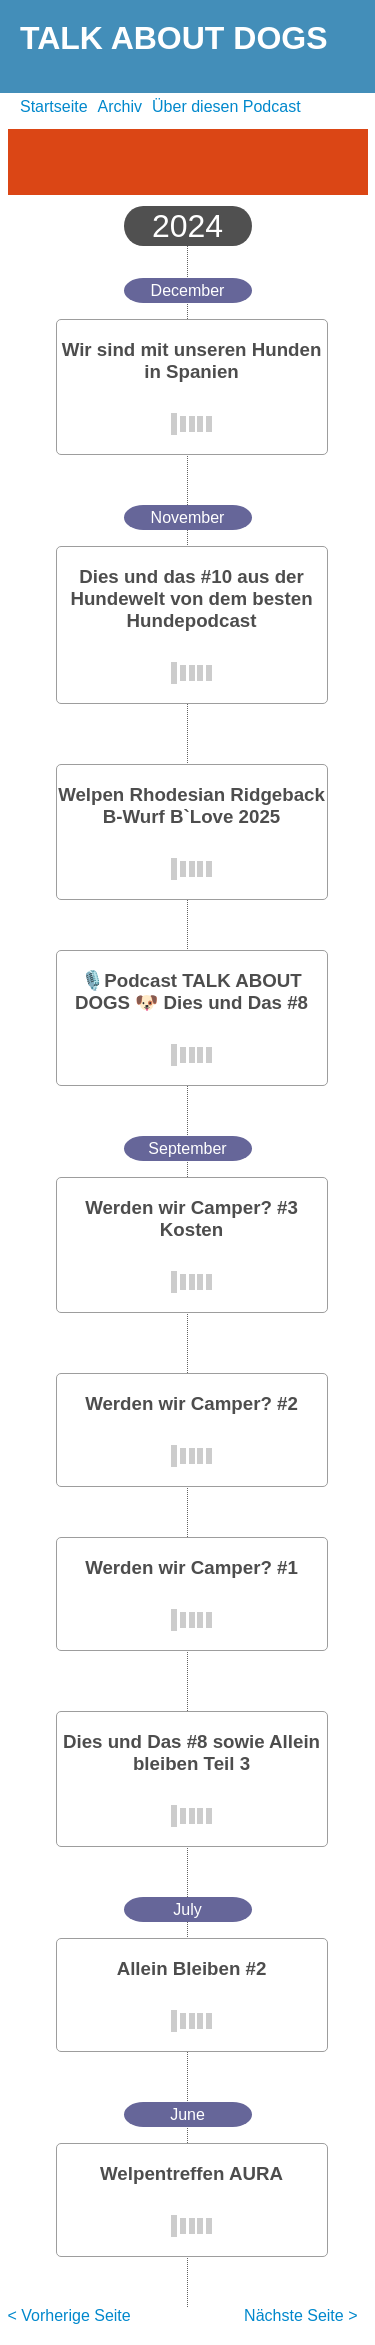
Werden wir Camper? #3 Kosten (191, 1218)
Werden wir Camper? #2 (191, 1403)
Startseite (54, 106)
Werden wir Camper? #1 (191, 1567)
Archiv (120, 106)
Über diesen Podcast (226, 106)
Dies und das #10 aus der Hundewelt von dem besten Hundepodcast (191, 598)
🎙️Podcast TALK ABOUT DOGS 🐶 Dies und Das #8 (191, 991)
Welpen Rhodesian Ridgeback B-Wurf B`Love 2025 (191, 805)
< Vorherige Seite (69, 2315)
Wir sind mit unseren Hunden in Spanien (192, 360)
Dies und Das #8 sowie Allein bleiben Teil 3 (191, 1752)
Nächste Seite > (300, 2315)
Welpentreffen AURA (191, 2173)
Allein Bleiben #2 (192, 1968)
